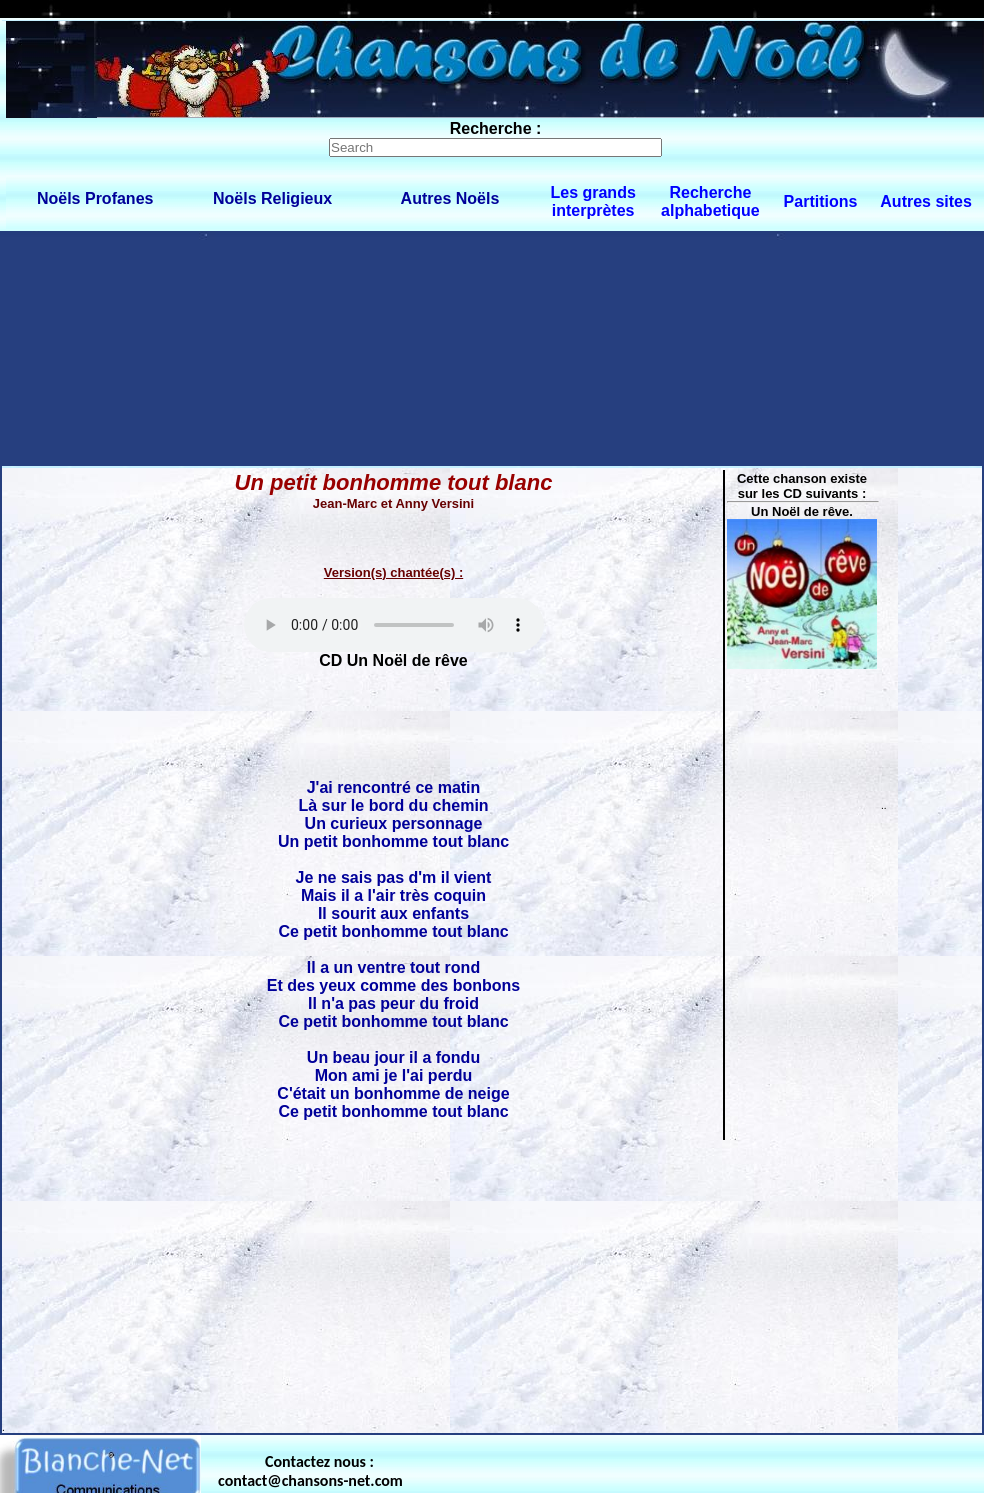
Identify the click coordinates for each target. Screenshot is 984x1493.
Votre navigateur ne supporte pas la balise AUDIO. (394, 625)
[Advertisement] (187, 347)
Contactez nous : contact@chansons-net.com (310, 1471)
